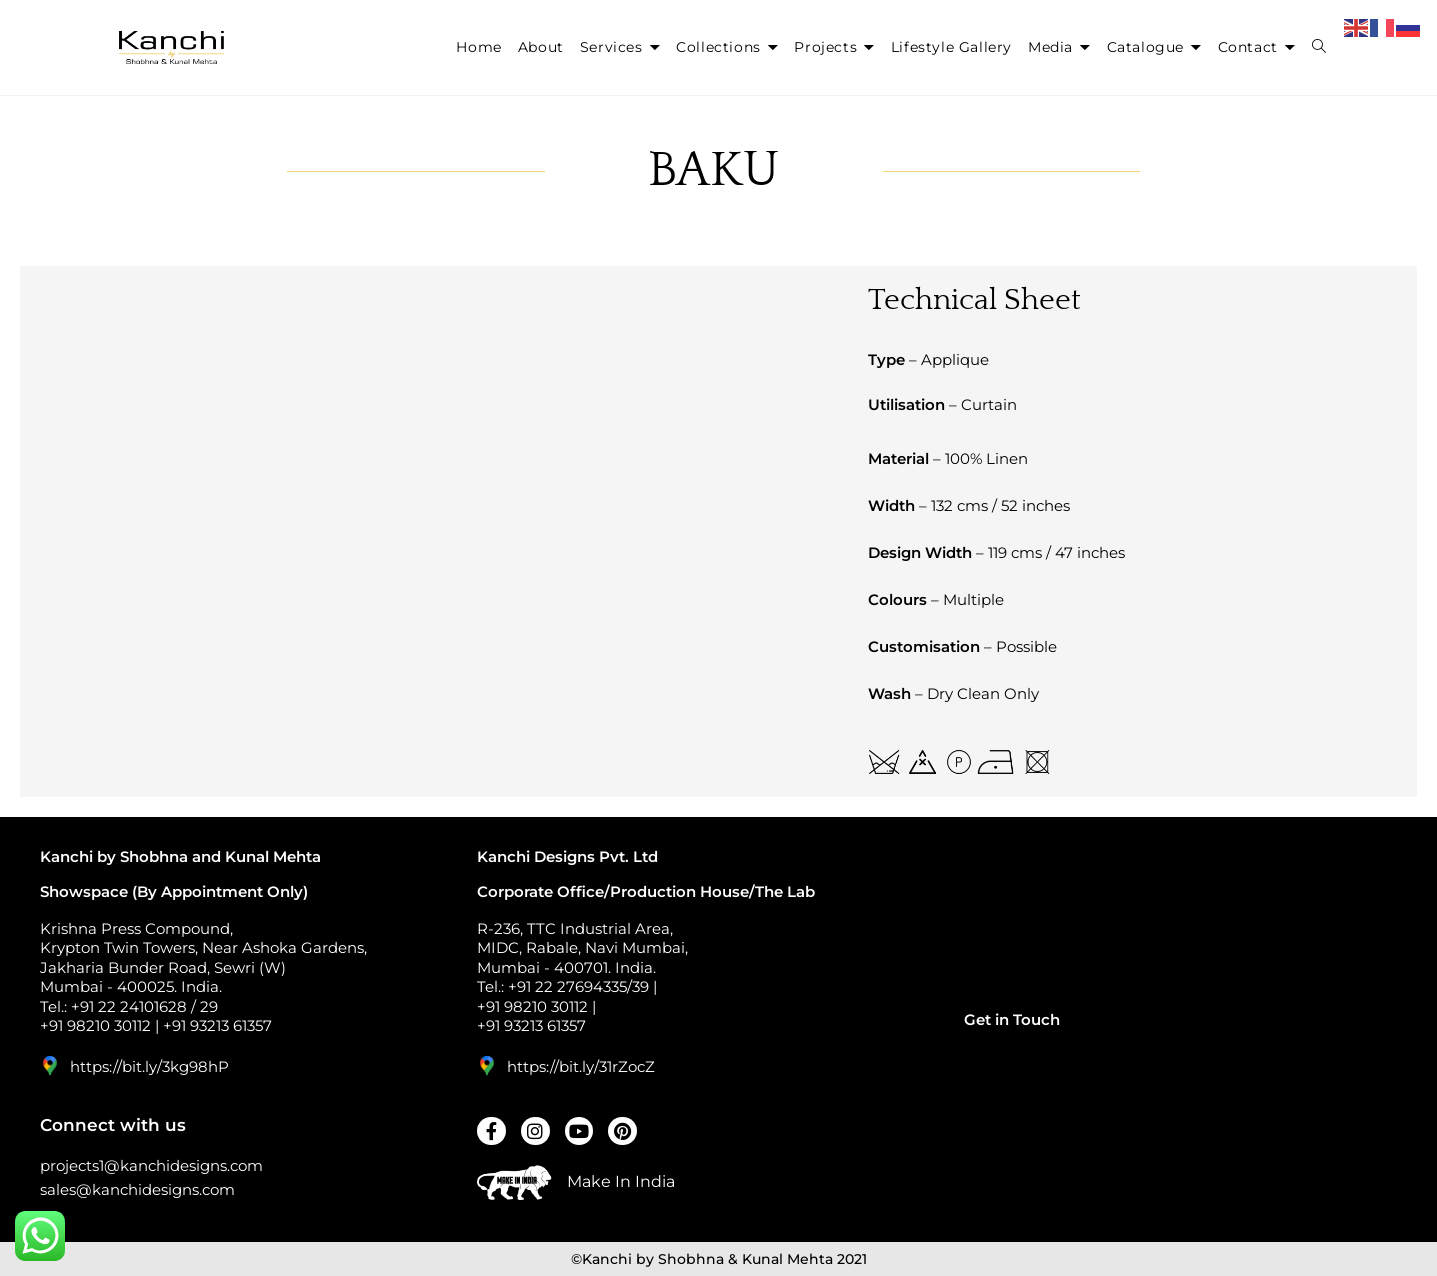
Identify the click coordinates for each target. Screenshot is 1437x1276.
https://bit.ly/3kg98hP (149, 1066)
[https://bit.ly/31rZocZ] (487, 1066)
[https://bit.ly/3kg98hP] (50, 1066)
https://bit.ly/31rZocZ (581, 1066)
